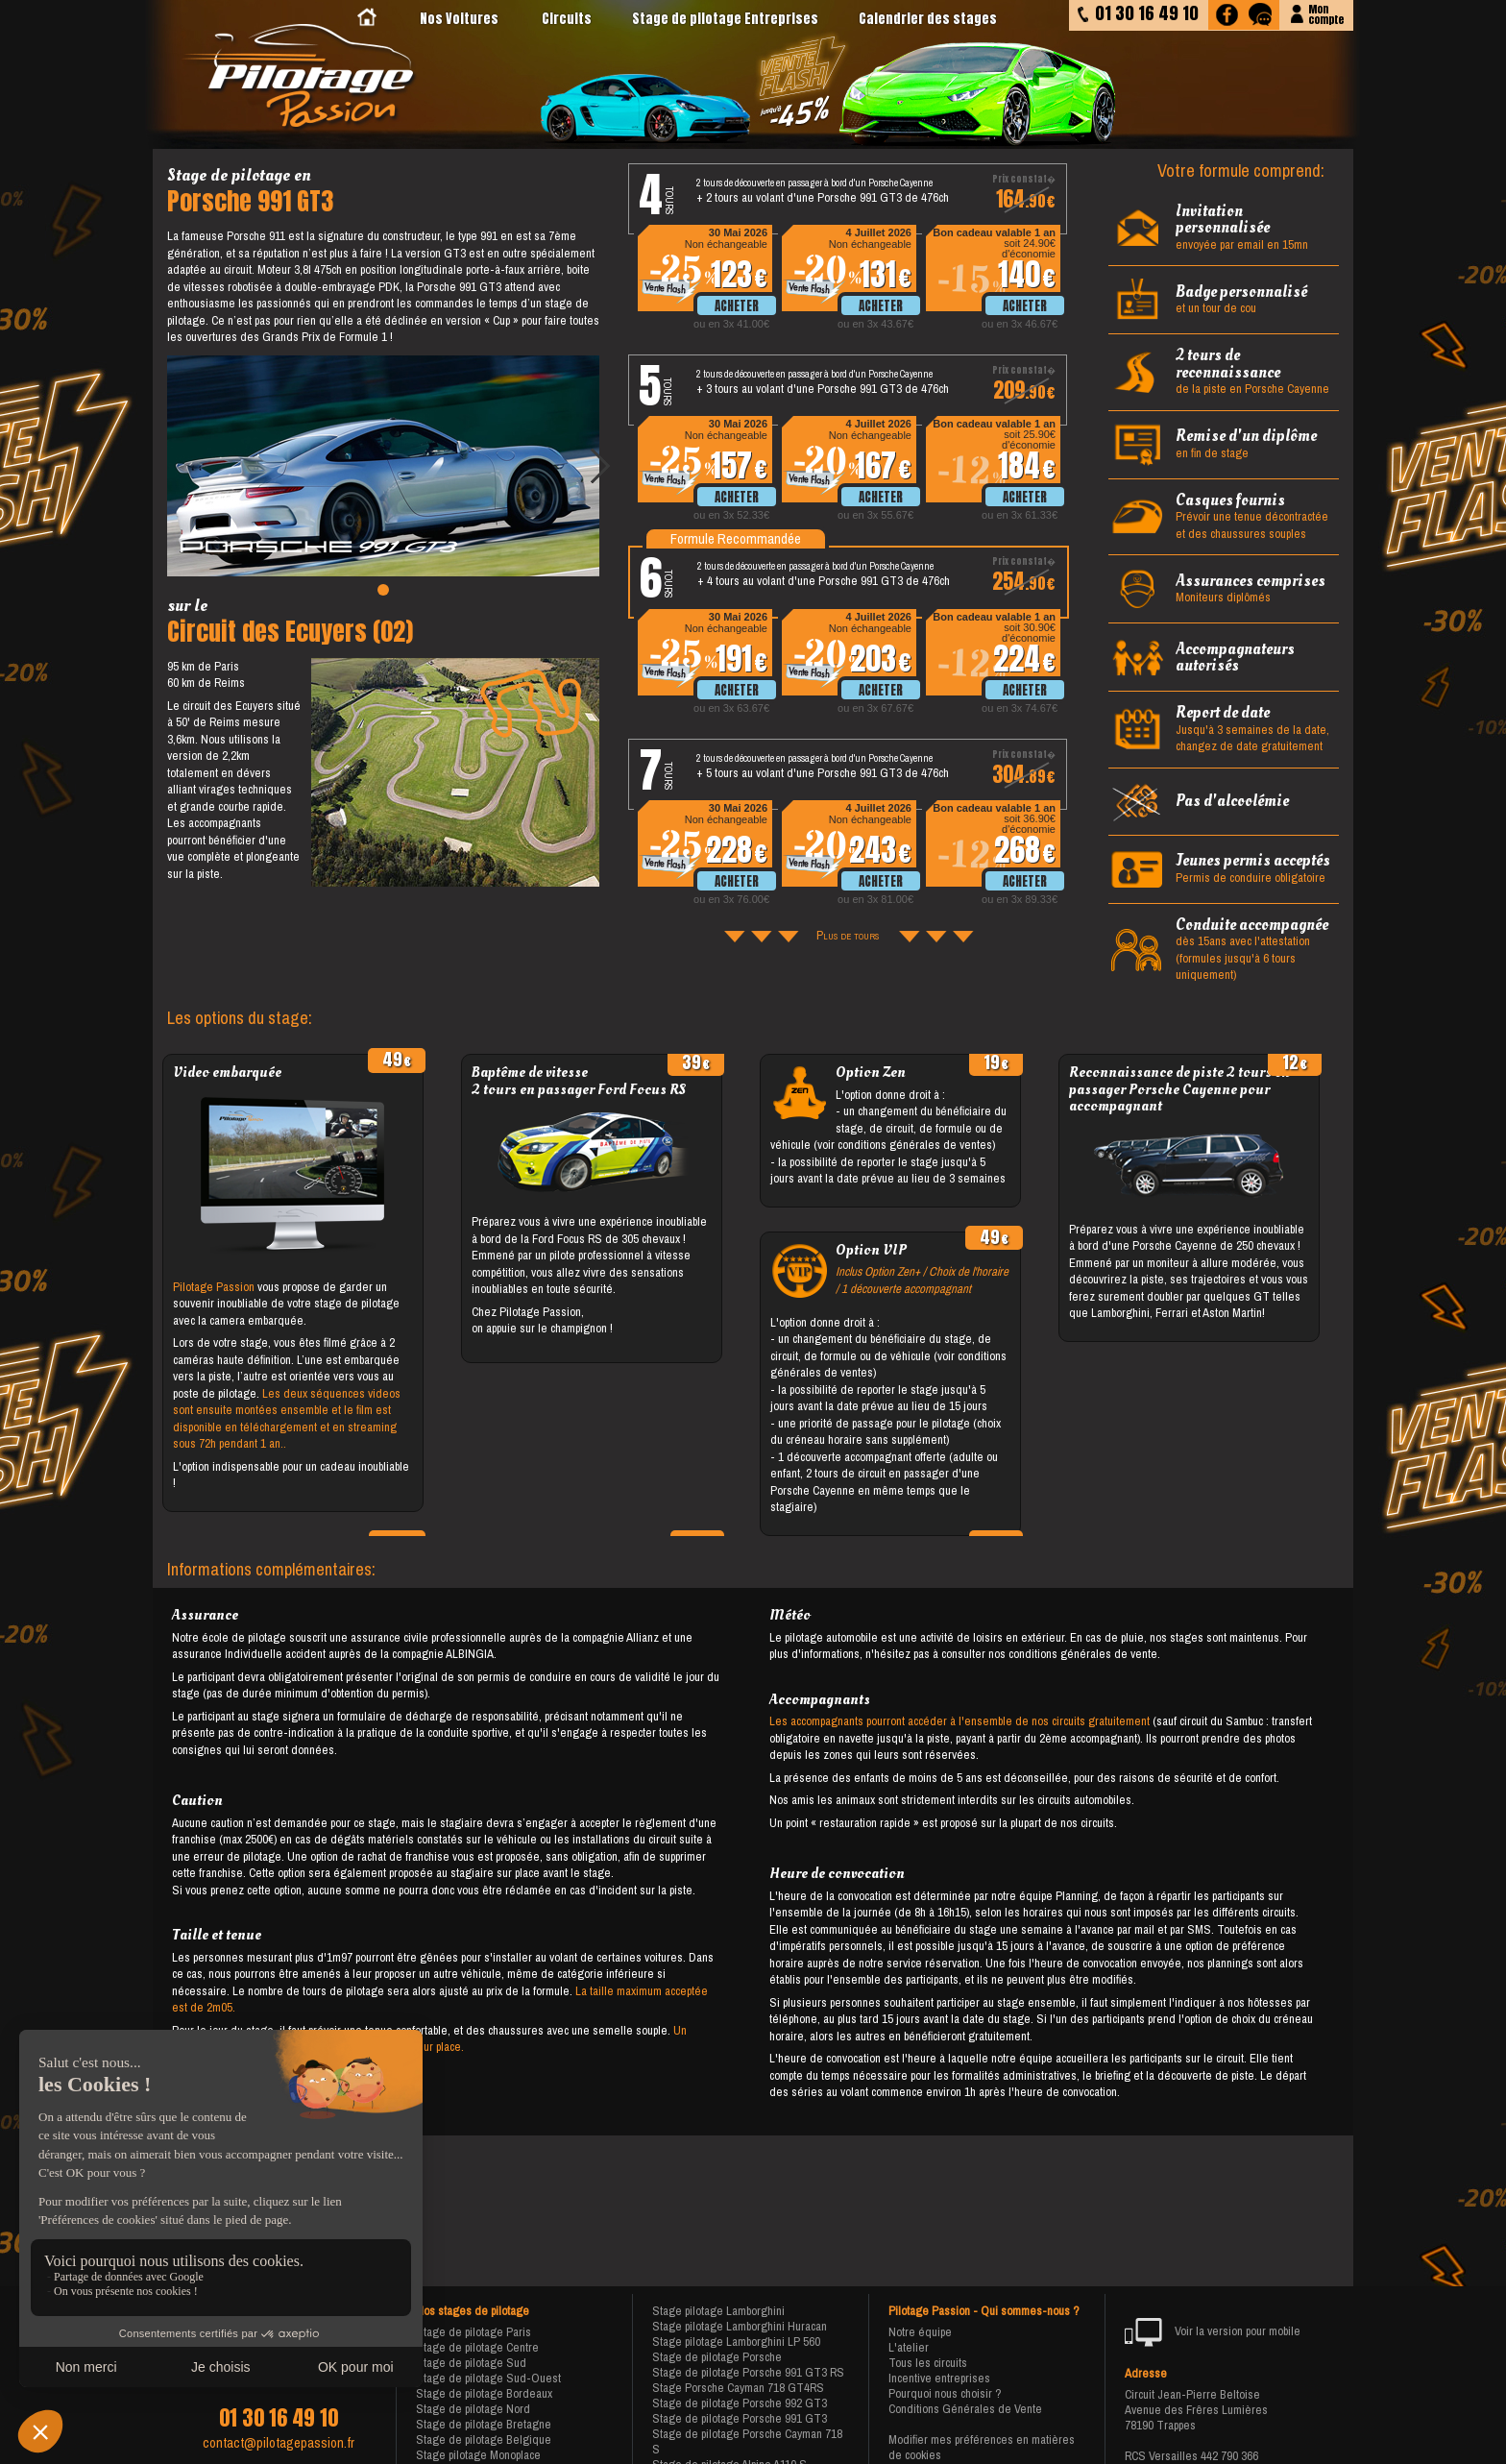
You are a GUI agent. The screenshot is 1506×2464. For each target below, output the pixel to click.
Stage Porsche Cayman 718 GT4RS (738, 2388)
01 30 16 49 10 (278, 2418)
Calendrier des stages (928, 19)
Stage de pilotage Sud (471, 2363)
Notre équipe (920, 2332)
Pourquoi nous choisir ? (945, 2393)
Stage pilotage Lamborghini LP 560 (736, 2341)
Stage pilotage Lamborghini (718, 2311)
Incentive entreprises (939, 2378)
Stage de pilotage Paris (473, 2332)
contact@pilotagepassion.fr (278, 2443)
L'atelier (908, 2347)
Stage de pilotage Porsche (717, 2357)
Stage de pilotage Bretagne (483, 2424)
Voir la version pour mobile (1212, 2332)
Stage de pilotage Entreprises (725, 19)
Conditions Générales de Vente (965, 2409)
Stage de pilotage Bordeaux (484, 2393)
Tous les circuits (927, 2363)
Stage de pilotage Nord (473, 2409)
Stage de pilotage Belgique (483, 2439)
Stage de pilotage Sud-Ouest (488, 2378)
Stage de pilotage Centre (477, 2347)
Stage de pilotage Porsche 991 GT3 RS (748, 2372)
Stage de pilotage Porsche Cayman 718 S (747, 2441)
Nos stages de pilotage (472, 2311)
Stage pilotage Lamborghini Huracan (739, 2326)
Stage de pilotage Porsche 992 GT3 (739, 2403)
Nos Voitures (459, 19)
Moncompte (1326, 13)
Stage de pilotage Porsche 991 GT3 (739, 2418)
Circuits (567, 19)
